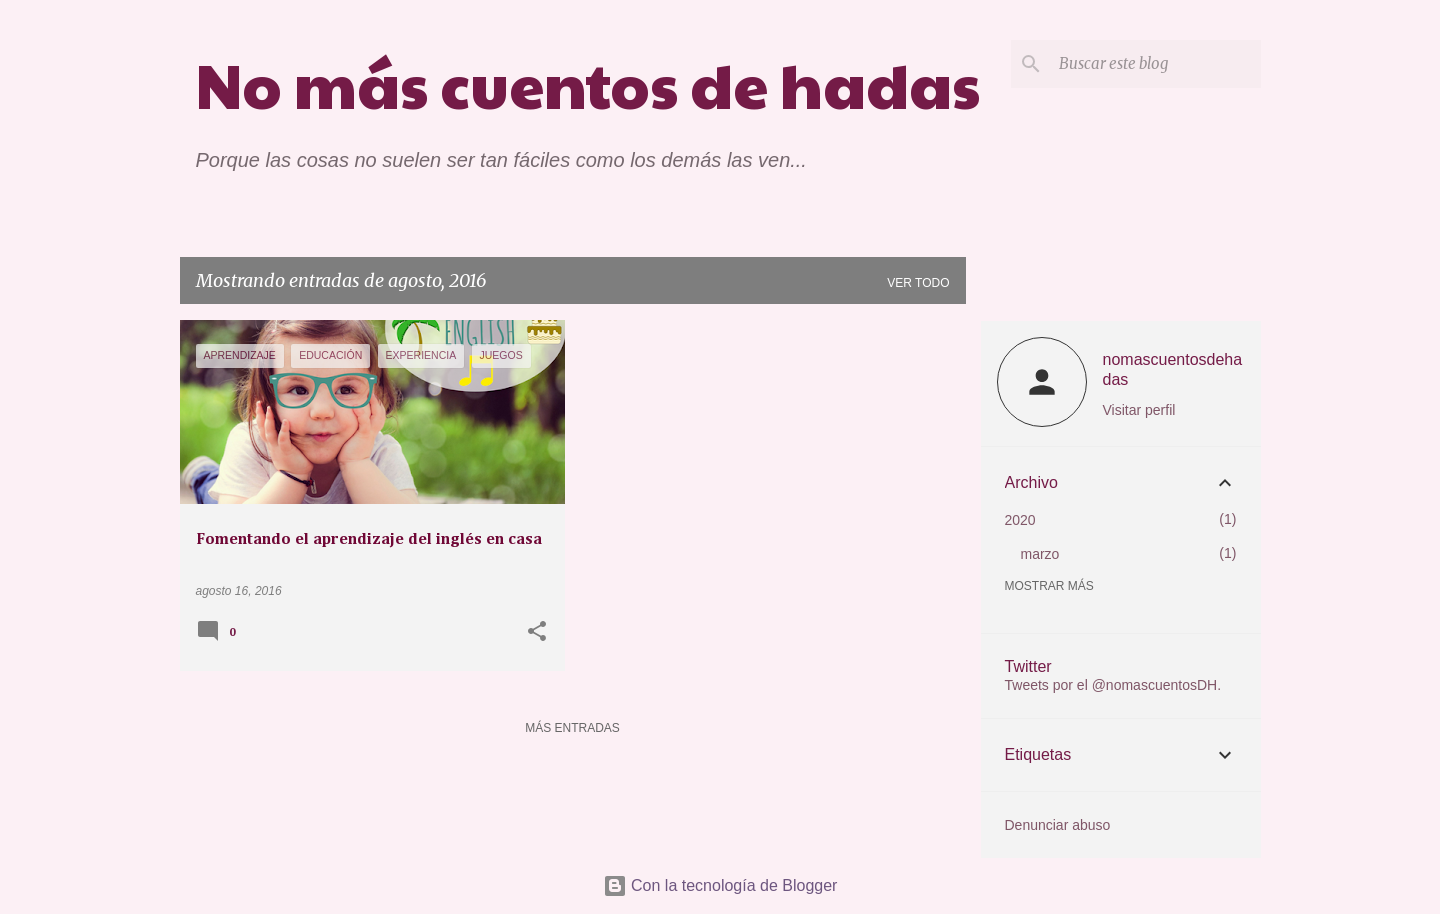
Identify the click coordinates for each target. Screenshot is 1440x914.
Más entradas (572, 728)
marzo (1040, 554)
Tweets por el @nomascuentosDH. (1113, 685)
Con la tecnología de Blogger (720, 885)
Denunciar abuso (1058, 825)
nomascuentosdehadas (1173, 369)
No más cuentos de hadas (588, 83)
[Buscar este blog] (1156, 64)
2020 (1020, 520)
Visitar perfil (1139, 410)
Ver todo (918, 283)
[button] (537, 633)
